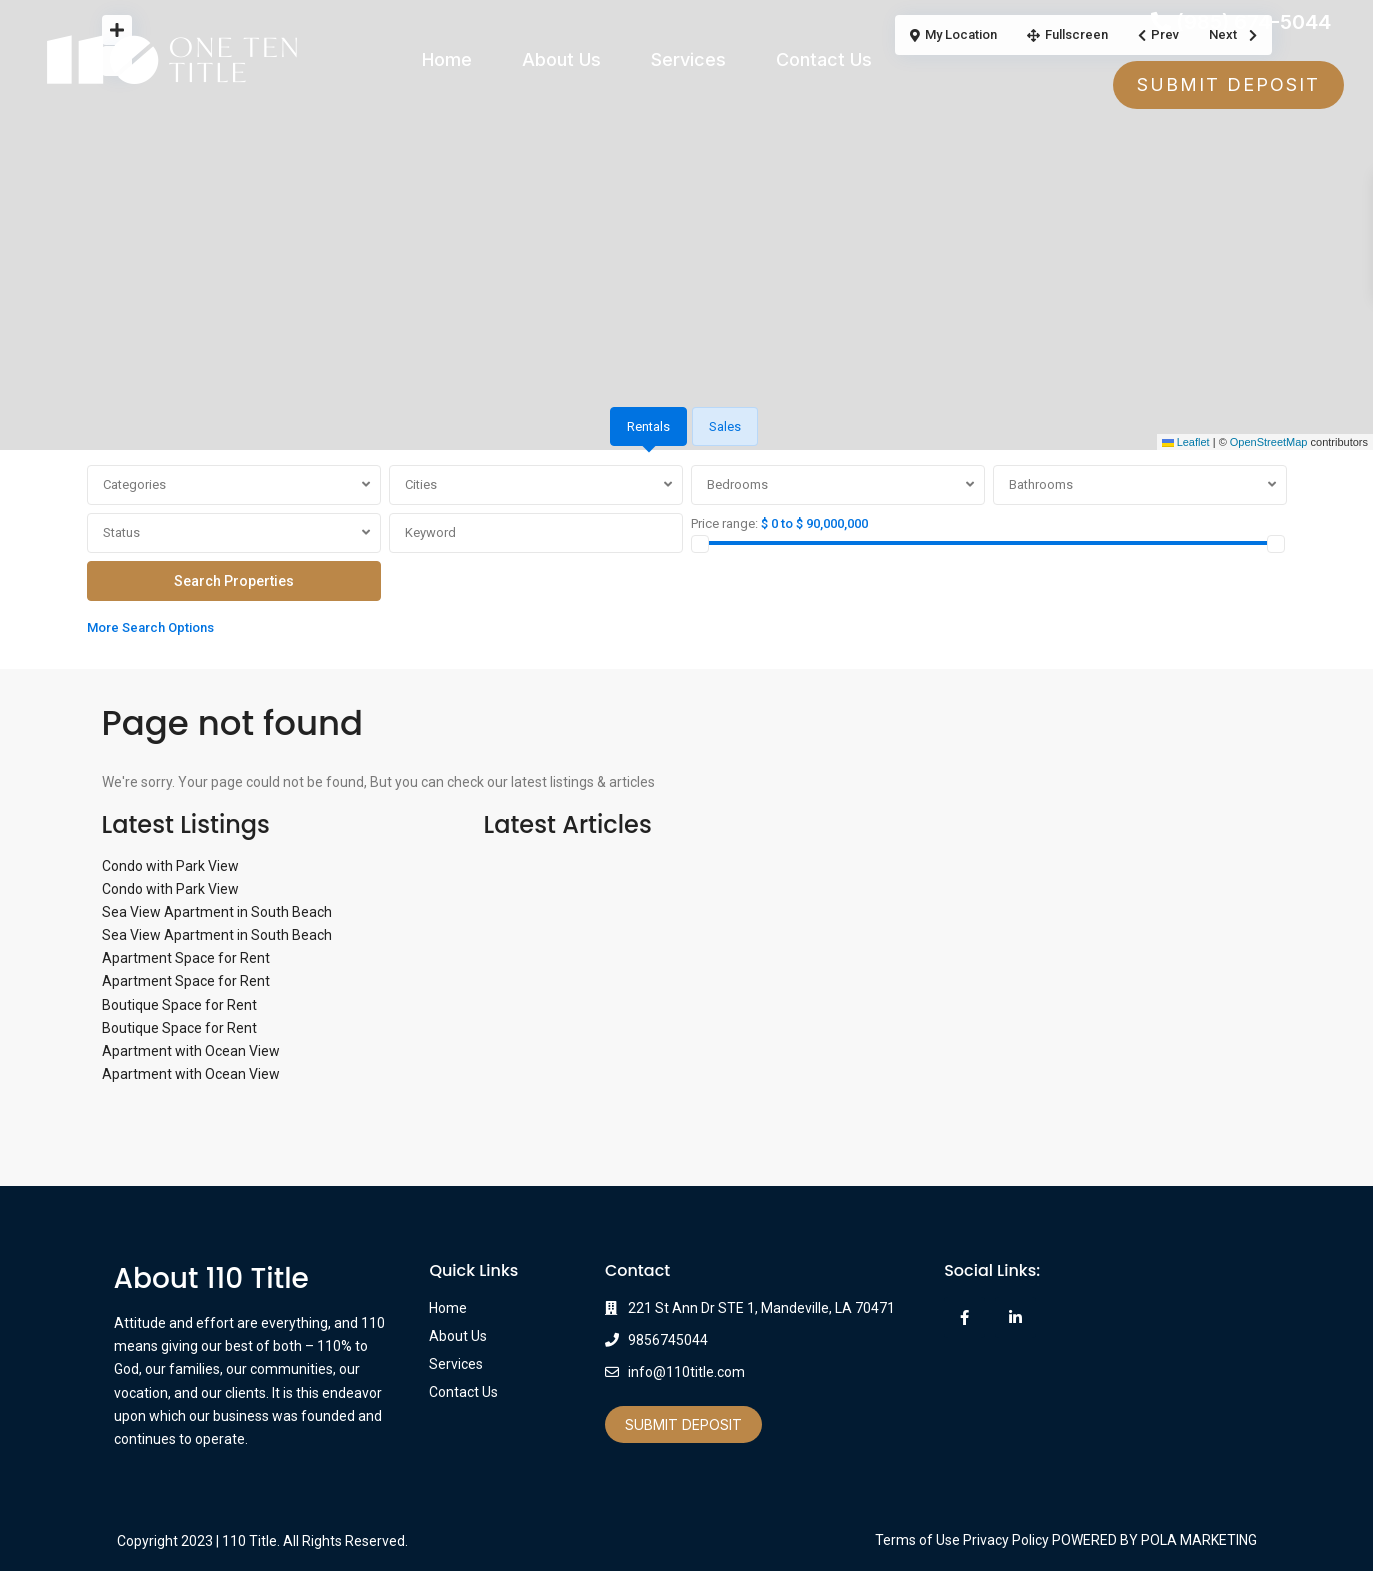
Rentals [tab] (648, 426)
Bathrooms (1041, 484)
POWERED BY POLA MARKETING (1154, 1540)
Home (447, 59)
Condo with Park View (170, 866)
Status (121, 532)
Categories (134, 484)
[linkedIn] (1015, 1317)
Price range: (724, 523)
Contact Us (824, 59)
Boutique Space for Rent (179, 1005)
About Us (561, 59)
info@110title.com (686, 1372)
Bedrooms (737, 484)
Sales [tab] (725, 426)
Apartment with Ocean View (191, 1051)
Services (688, 59)
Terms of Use (917, 1540)
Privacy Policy (1006, 1540)
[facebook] (964, 1317)
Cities (421, 484)
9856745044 (668, 1340)
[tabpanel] (687, 555)
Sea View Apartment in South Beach (217, 912)
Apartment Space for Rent (186, 958)
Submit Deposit (683, 1424)
